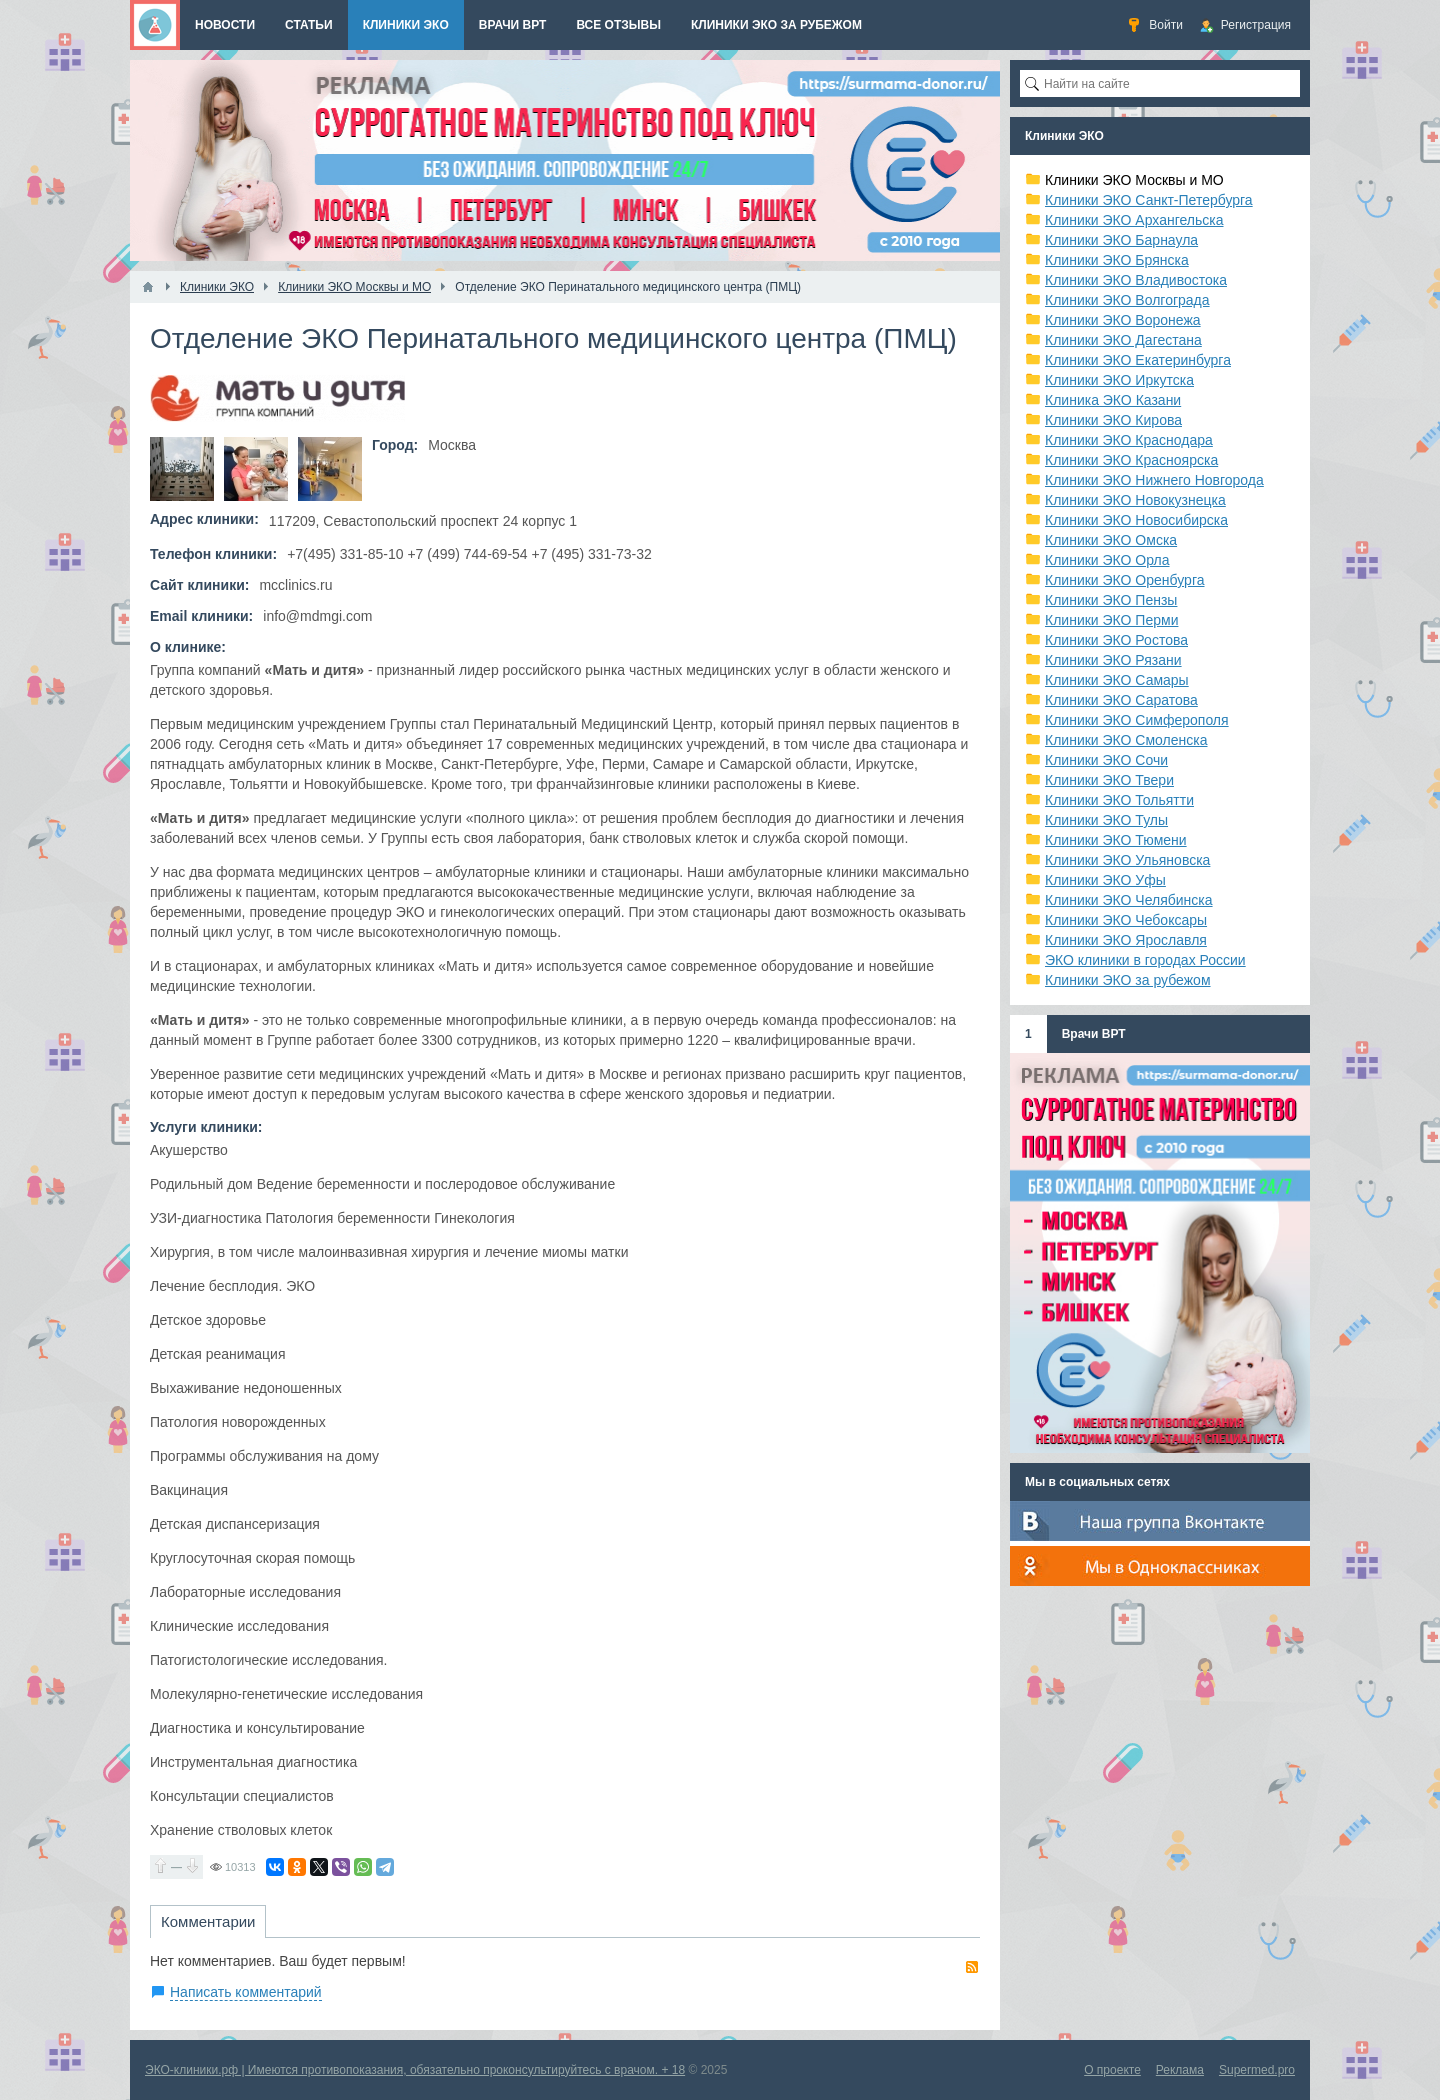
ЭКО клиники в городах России (1145, 960)
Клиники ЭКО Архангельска (1134, 220)
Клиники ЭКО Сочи (1106, 760)
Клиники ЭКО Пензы (1111, 600)
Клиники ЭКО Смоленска (1126, 740)
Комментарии (208, 1921)
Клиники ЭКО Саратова (1121, 700)
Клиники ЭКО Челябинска (1129, 900)
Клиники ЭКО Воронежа (1123, 320)
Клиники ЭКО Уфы (1105, 880)
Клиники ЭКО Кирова (1113, 420)
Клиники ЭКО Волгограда (1127, 300)
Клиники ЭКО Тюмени (1116, 840)
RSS (972, 1967)
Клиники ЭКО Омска (1111, 540)
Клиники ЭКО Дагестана (1123, 340)
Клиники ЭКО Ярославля (1126, 940)
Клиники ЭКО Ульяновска (1127, 860)
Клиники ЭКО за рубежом (1128, 980)
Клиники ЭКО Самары (1117, 680)
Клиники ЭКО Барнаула (1121, 240)
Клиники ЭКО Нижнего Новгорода (1154, 480)
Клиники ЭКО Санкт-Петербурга (1149, 200)
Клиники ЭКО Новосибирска (1136, 520)
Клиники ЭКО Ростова (1116, 640)
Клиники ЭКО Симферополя (1137, 720)
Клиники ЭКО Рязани (1113, 660)
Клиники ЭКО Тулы (1106, 820)
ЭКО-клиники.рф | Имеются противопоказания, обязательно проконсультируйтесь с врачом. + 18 (415, 2070)
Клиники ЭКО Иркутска (1119, 380)
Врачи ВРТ (1094, 1034)
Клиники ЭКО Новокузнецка (1135, 500)
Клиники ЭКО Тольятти (1119, 800)
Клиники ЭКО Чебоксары (1126, 920)
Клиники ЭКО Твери (1109, 780)
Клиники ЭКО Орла (1107, 560)
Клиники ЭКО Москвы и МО (1134, 180)
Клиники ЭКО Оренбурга (1125, 580)
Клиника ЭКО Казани (1113, 400)
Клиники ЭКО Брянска (1117, 260)
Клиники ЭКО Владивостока (1136, 280)
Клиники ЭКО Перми (1111, 620)
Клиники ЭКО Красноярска (1131, 460)
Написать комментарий (246, 1992)
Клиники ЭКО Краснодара (1129, 440)
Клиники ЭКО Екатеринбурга (1138, 360)
